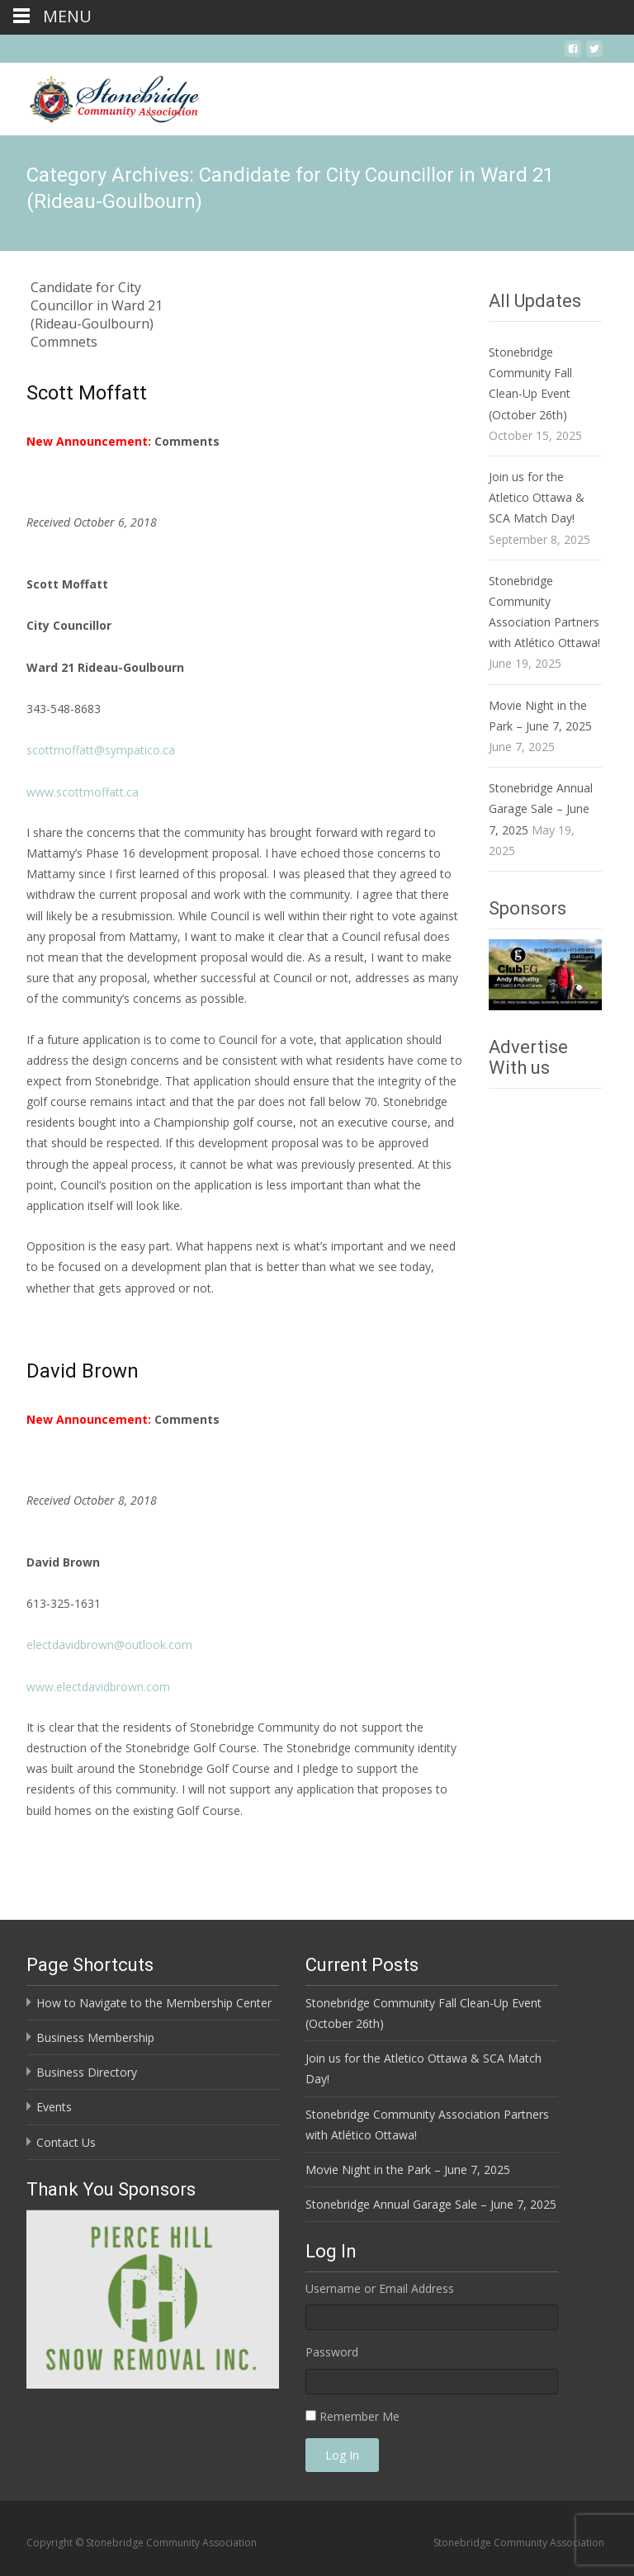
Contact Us (66, 2142)
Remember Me (359, 2416)
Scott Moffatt (86, 392)
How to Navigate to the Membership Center (154, 2003)
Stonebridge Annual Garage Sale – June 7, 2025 (541, 808)
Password (331, 2352)
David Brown (82, 1371)
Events (54, 2107)
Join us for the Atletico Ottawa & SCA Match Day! (536, 497)
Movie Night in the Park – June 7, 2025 (407, 2169)
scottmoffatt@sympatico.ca (100, 750)
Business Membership (95, 2037)
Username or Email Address (379, 2288)
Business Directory (86, 2072)
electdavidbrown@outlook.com (109, 1644)
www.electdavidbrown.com (98, 1686)
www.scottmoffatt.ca (82, 792)
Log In (342, 2455)
